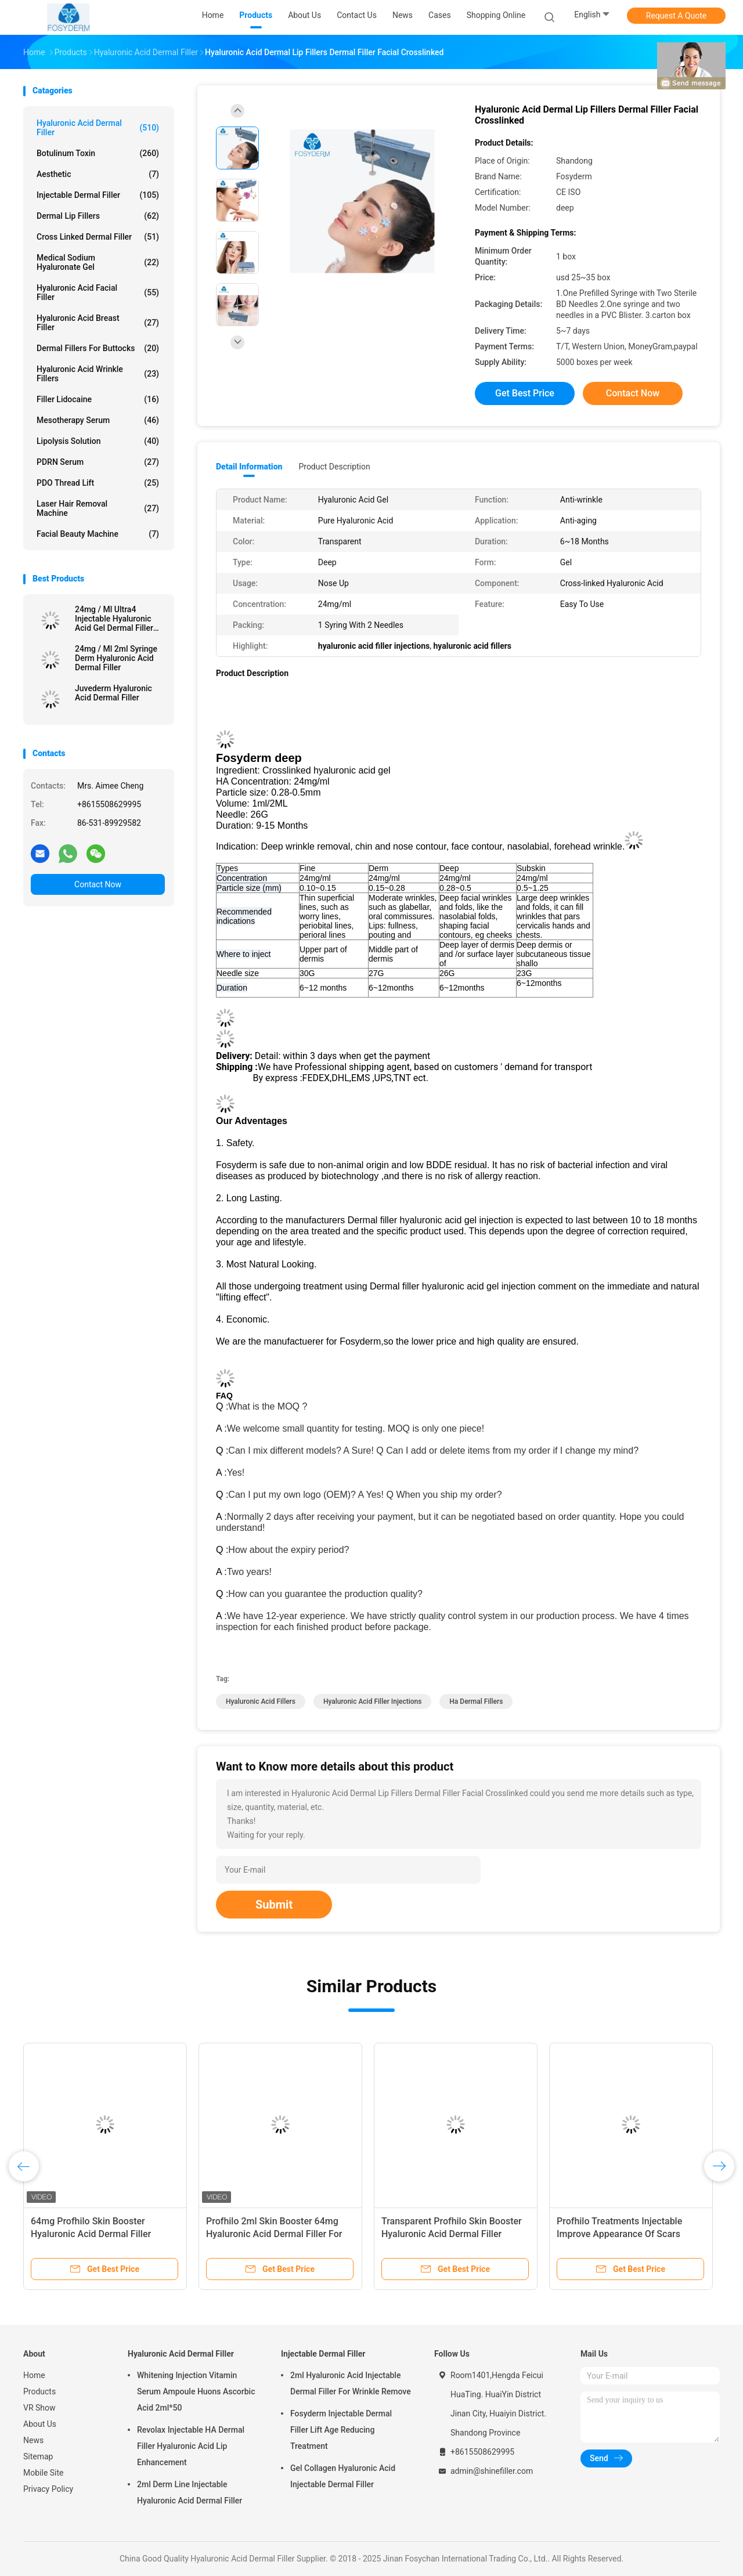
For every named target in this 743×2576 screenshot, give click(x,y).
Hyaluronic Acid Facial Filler (98, 292)
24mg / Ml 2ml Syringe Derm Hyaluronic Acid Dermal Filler (116, 658)
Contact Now (97, 884)
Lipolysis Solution (98, 441)
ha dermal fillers (476, 1701)
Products (39, 2391)
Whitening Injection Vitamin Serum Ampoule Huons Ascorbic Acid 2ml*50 (196, 2391)
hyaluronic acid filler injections (372, 1701)
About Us (39, 2424)
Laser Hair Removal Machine (98, 508)
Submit (274, 1905)
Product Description (334, 466)
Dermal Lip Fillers (98, 216)
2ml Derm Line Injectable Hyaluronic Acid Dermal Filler (189, 2492)
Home (34, 2375)
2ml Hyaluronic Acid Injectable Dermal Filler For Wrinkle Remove (350, 2383)
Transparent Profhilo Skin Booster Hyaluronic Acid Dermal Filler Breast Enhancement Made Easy (451, 2234)
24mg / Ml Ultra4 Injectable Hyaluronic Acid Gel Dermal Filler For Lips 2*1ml (114, 619)
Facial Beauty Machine (98, 534)
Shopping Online (496, 15)
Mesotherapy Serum (98, 420)
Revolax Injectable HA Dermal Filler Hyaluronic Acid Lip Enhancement (190, 2446)
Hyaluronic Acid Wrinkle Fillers (98, 373)
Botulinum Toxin (98, 153)
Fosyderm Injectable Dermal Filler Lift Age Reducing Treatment (341, 2430)
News (33, 2440)
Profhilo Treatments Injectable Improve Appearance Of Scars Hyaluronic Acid (619, 2234)
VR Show (39, 2407)
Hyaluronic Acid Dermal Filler (98, 127)
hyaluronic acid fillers (260, 1701)
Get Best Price (524, 393)
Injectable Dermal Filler (98, 195)
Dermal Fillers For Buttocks (98, 348)
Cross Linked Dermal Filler (98, 237)
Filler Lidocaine (98, 399)
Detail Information (249, 466)
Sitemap (38, 2456)
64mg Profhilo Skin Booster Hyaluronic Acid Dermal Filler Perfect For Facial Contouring (91, 2234)
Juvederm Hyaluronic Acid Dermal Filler (113, 693)
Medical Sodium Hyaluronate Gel (98, 262)
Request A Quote (676, 15)
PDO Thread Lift (98, 483)
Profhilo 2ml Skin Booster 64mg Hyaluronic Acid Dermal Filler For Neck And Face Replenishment (274, 2234)
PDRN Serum (98, 462)
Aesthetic (98, 174)
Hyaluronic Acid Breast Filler (98, 322)
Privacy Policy (48, 2489)
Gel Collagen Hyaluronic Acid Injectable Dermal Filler (342, 2476)
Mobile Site (43, 2472)
